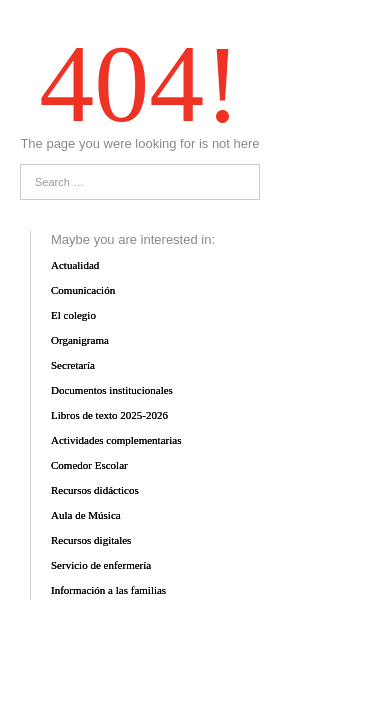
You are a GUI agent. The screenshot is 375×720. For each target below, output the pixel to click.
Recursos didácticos (95, 490)
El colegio (73, 315)
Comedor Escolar (89, 465)
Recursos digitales (91, 540)
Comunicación (83, 290)
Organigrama (80, 340)
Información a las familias (108, 590)
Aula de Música (86, 515)
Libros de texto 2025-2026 (109, 415)
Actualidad (75, 265)
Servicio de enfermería (101, 565)
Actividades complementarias (116, 440)
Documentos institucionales (112, 390)
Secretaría (73, 365)
